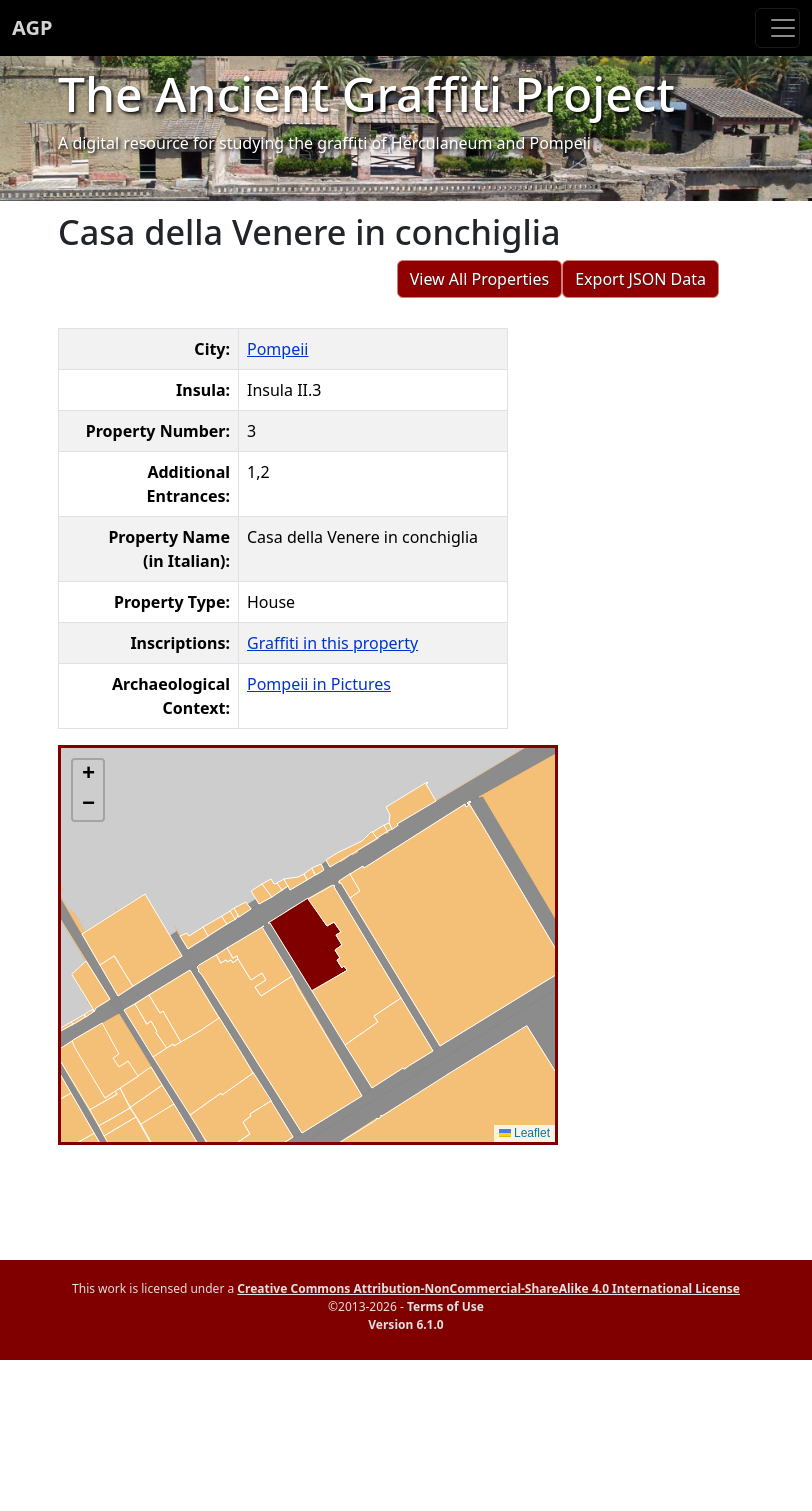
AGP (32, 27)
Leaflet (524, 1133)
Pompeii (277, 349)
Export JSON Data (640, 279)
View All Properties (480, 279)
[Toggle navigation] (777, 28)
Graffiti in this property (332, 643)
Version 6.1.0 (405, 1324)
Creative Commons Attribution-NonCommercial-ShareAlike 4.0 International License (488, 1288)
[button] (88, 775)
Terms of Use (445, 1306)
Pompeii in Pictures (319, 684)
